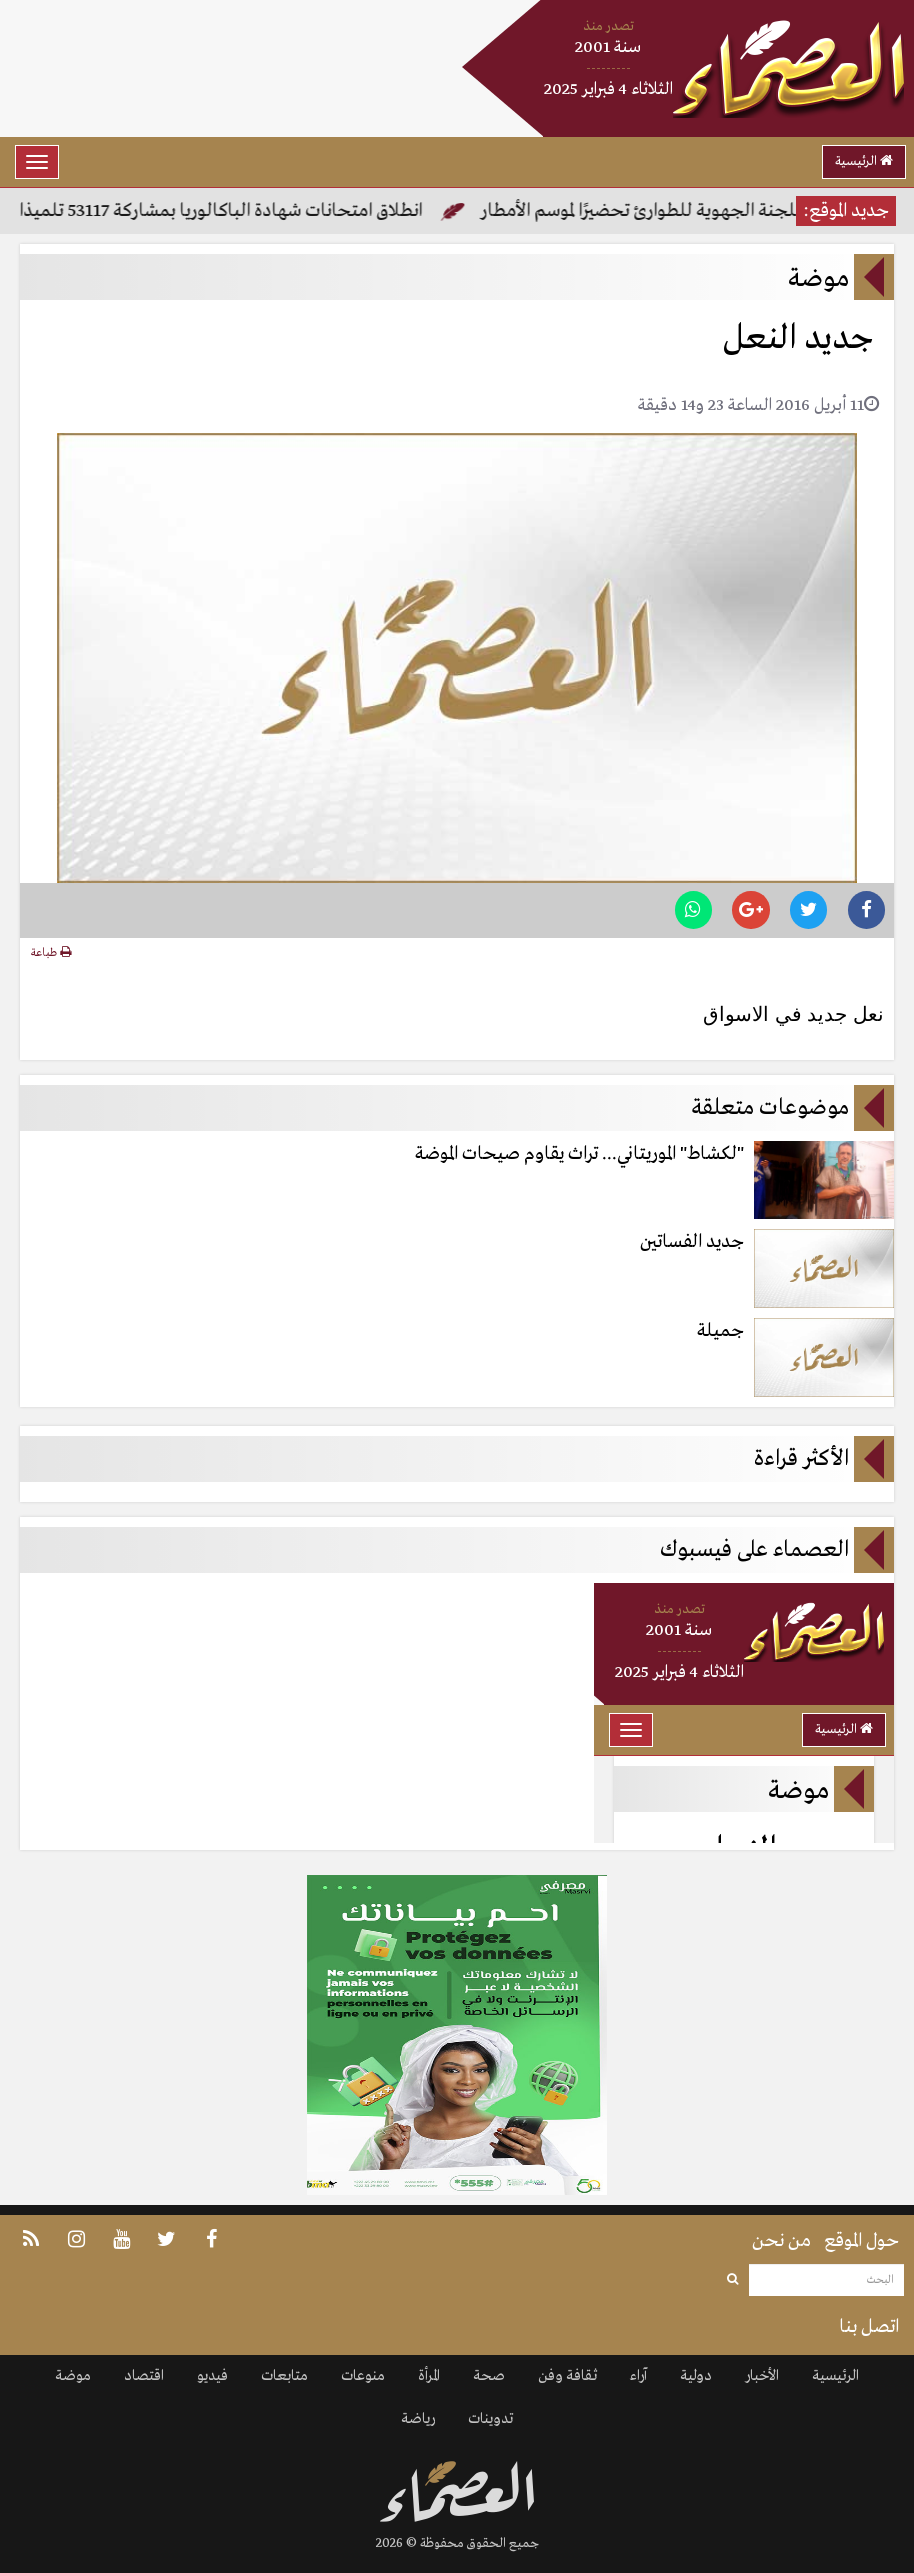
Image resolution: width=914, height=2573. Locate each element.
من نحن (781, 2241)
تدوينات (490, 2419)
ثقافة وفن (567, 2376)
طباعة (51, 953)
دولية (696, 2376)
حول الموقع (861, 2241)
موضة (73, 2376)
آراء (638, 2376)
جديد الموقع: (846, 211)
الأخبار (762, 2376)
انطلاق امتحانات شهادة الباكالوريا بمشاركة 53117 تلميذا (222, 211)
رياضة (418, 2419)
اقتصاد (144, 2376)
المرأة (429, 2376)
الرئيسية (864, 161)
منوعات (363, 2376)
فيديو (212, 2376)
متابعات (284, 2376)
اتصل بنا (869, 2327)
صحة (489, 2376)
